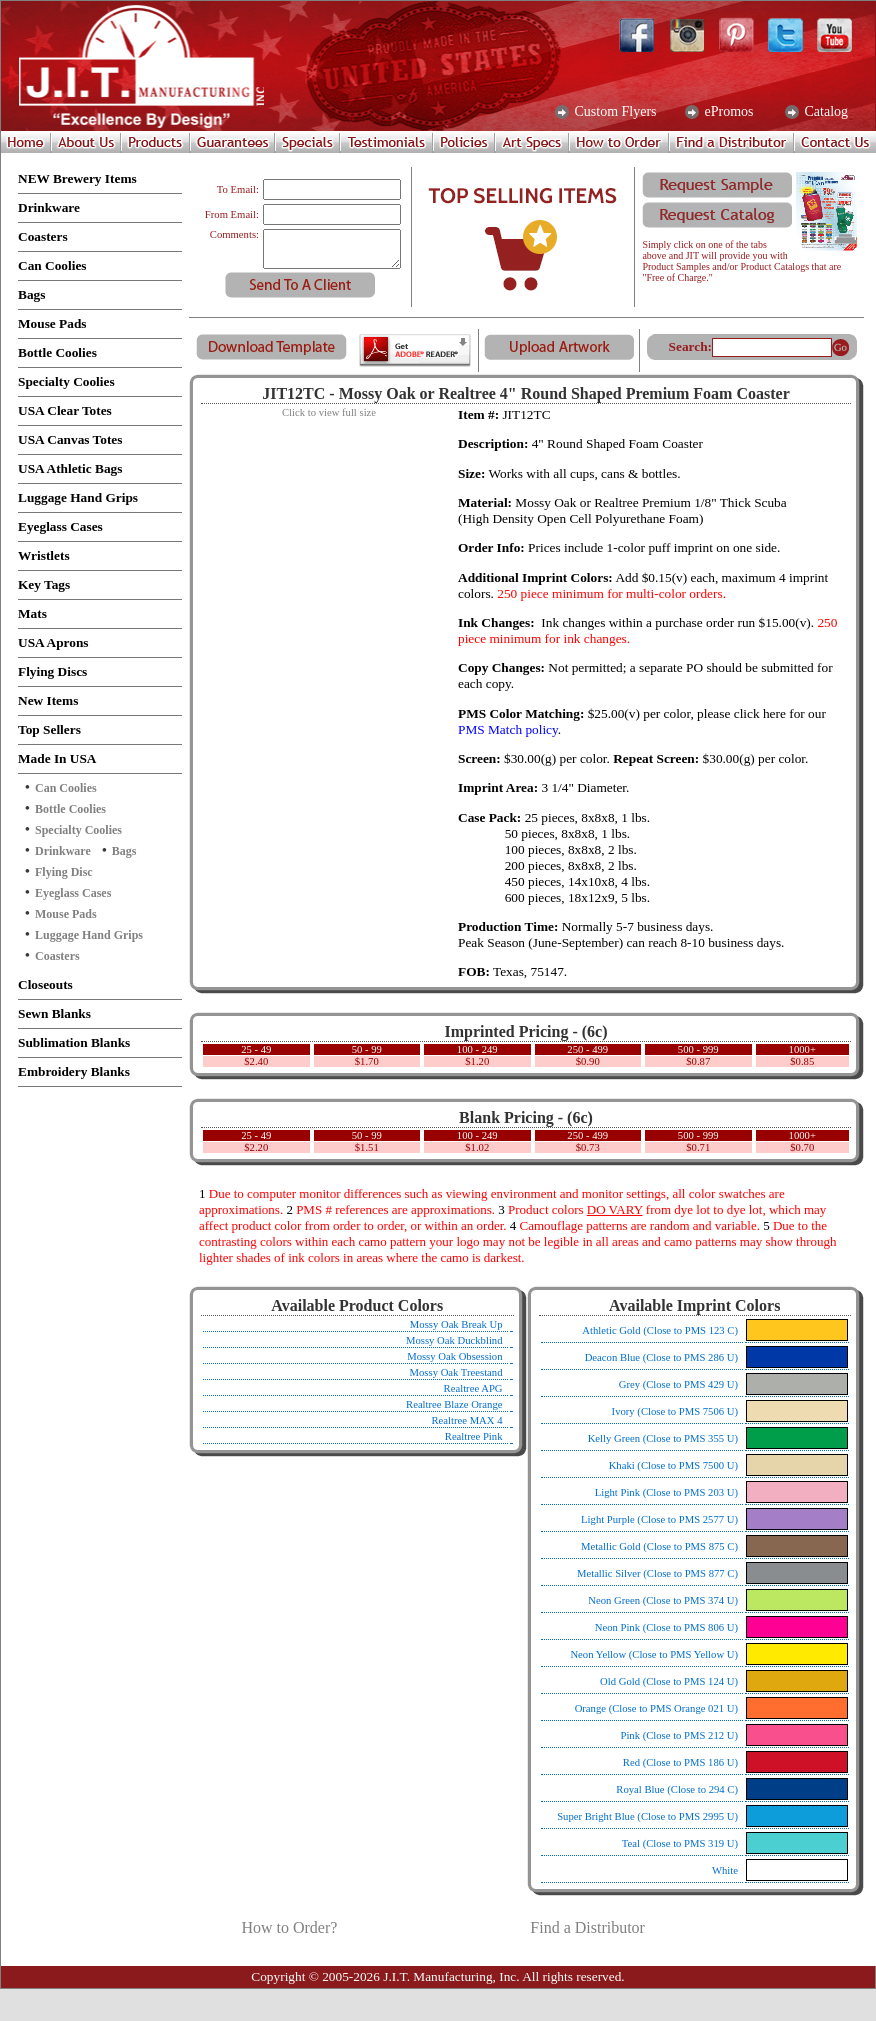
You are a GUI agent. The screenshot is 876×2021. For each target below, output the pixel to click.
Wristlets (44, 555)
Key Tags (44, 584)
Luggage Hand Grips (78, 497)
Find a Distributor (587, 1927)
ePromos (727, 112)
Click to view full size (329, 412)
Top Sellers (49, 729)
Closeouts (45, 984)
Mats (32, 613)
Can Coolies (52, 265)
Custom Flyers (614, 112)
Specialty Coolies (66, 381)
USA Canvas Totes (70, 439)
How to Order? (289, 1927)
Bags (31, 294)
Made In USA (57, 758)
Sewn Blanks (54, 1013)
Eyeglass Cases (60, 526)
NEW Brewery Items (77, 178)
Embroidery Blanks (74, 1071)
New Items (48, 700)
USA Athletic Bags (70, 468)
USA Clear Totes (65, 410)
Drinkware (49, 207)
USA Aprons (53, 642)
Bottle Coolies (57, 352)
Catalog (824, 112)
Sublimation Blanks (74, 1042)
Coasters (43, 236)
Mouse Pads (52, 323)
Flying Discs (52, 671)
